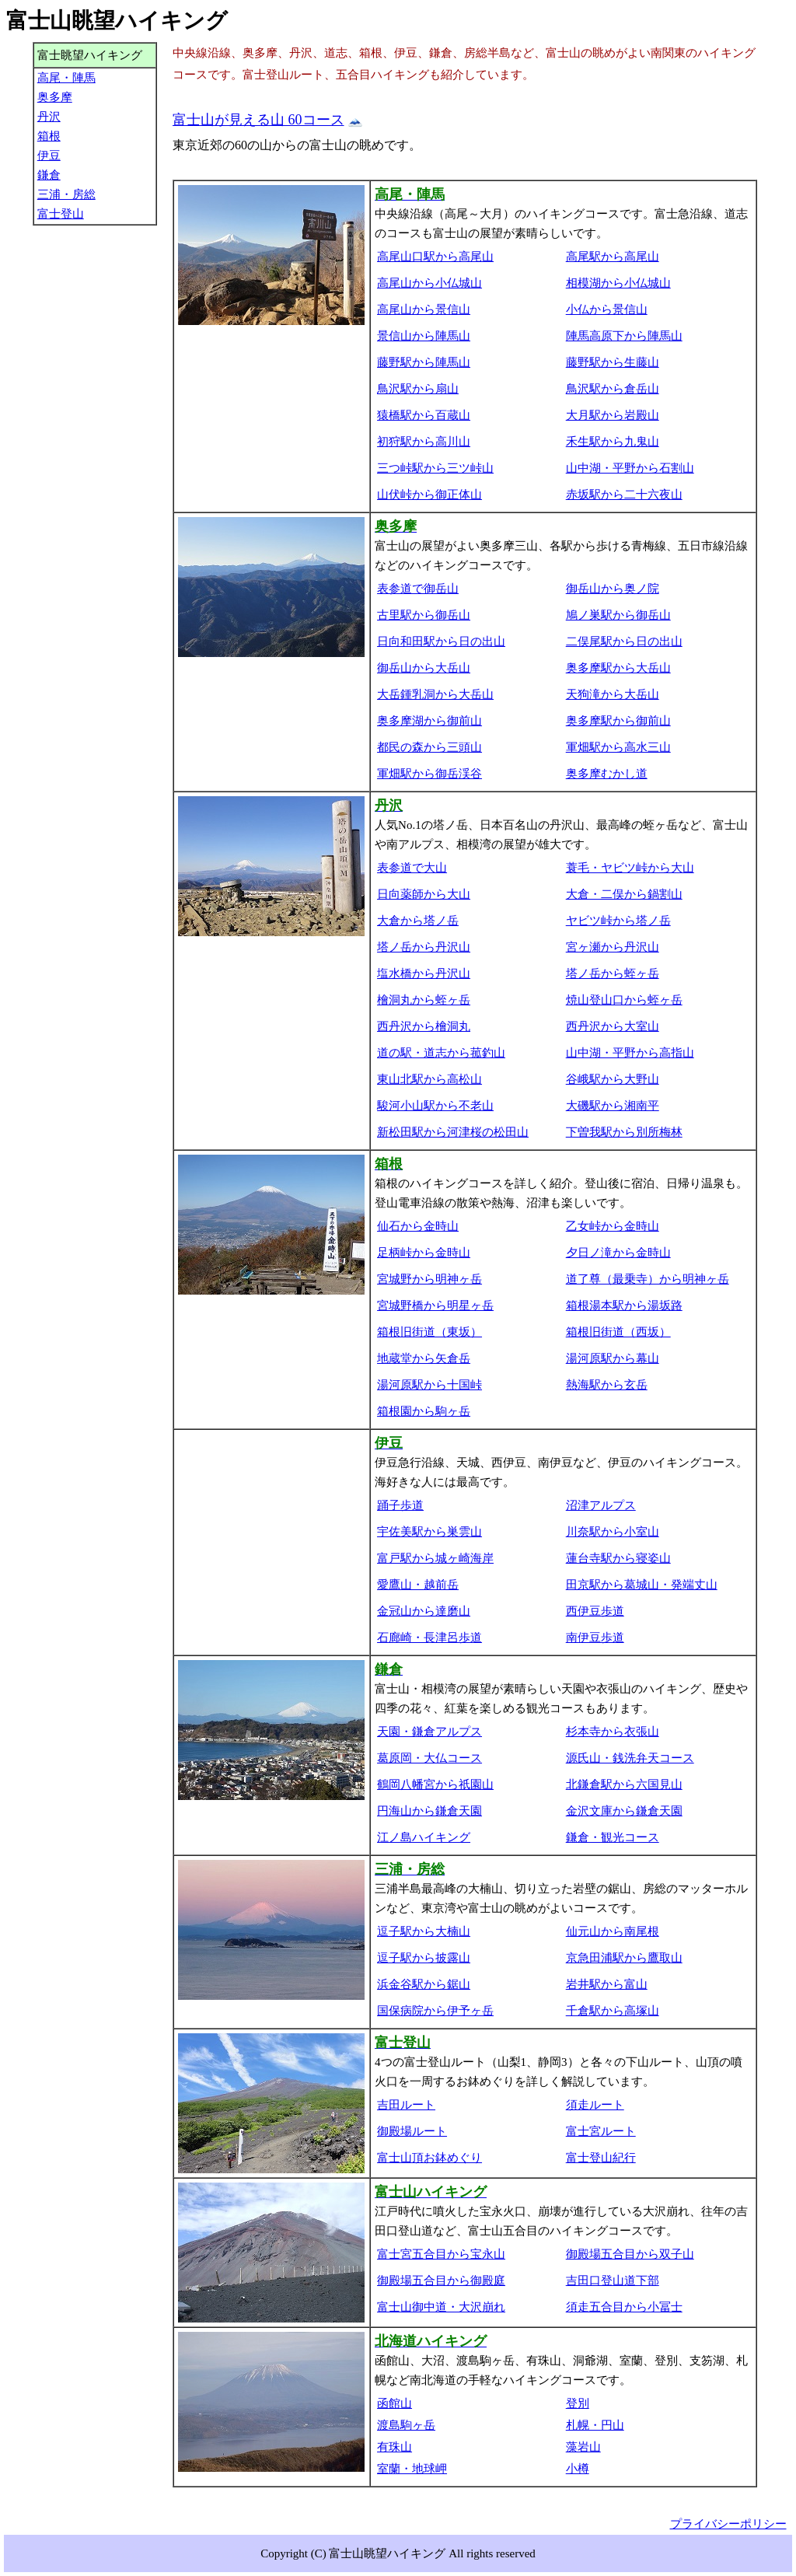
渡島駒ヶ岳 (406, 2425)
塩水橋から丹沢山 (423, 973)
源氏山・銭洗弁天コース (630, 1758)
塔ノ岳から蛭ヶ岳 (612, 973)
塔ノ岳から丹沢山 (423, 947)
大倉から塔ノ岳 (418, 920)
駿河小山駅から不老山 (435, 1105)
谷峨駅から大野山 (612, 1079)
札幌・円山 (595, 2425)
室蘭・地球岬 (412, 2468)
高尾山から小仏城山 (429, 283)
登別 (577, 2403)
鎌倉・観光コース (612, 1837)
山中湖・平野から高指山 (630, 1053)
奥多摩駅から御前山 (618, 721)
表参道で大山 (412, 868)
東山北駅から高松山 (429, 1079)
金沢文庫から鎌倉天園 (624, 1811)
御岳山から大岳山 (423, 668)
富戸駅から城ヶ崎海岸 (435, 1558)
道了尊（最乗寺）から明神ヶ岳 (647, 1279)
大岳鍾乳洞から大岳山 (435, 694)
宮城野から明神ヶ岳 (429, 1279)
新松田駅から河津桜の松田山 (453, 1132)
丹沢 (49, 116)
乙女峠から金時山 (612, 1226)
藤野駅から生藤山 (612, 362)
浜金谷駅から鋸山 (423, 1984)
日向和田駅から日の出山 (441, 641)
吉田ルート (406, 2105)
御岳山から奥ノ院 (612, 588)
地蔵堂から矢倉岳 (423, 1358)
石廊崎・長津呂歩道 (429, 1637)
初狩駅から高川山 (423, 441)
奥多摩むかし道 (607, 773)
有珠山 (394, 2447)
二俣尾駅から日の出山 (624, 641)
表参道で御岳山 (418, 588)
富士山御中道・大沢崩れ (441, 2307)
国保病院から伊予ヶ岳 (435, 2011)
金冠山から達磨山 (423, 1611)
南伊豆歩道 (595, 1637)
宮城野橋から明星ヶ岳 (435, 1305)
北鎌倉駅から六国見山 (624, 1784)
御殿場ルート (412, 2131)
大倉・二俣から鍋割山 (624, 894)
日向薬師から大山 (423, 894)
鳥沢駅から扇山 (418, 389)
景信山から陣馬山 (423, 336)
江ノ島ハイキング (423, 1837)
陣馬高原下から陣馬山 (624, 336)
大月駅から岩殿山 (612, 415)
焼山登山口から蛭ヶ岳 (624, 1000)
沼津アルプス (601, 1505)
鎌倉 (49, 175)
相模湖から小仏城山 (618, 283)
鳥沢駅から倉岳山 (612, 389)
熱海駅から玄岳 (607, 1385)
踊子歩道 (400, 1505)
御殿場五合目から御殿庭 (441, 2280)
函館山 (394, 2403)
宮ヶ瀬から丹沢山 (612, 947)
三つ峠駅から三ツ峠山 (435, 468)
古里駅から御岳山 (423, 615)
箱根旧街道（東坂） (429, 1332)
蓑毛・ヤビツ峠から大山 (630, 868)
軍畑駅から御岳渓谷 (429, 773)
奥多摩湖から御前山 (429, 721)
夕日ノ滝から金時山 (618, 1252)
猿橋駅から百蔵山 (423, 415)
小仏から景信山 (607, 309)
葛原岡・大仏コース (429, 1758)
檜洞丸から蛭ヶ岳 (423, 1000)
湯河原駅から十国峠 (429, 1385)
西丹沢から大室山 (612, 1026)
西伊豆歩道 (595, 1611)
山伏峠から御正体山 (429, 494)
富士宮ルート (601, 2131)
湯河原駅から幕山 (612, 1358)
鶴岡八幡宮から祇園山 (435, 1784)
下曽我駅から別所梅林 (624, 1132)
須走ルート (595, 2105)
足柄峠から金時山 (423, 1252)
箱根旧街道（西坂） (618, 1332)
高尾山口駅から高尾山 (435, 256)
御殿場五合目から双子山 (630, 2254)
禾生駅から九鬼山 (612, 441)
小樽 (577, 2468)
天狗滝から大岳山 (612, 694)
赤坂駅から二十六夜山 (624, 494)
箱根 (49, 136)
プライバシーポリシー (728, 2524)
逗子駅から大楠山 (423, 1931)
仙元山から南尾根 (612, 1931)
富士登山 (60, 214)
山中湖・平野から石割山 (630, 468)
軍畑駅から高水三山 (618, 747)
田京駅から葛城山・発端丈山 (641, 1584)
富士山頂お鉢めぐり (429, 2157)
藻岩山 (583, 2447)
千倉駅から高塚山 (612, 2011)
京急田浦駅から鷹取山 (624, 1958)
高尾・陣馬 (66, 78)
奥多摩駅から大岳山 (618, 668)
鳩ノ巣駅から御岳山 (618, 615)
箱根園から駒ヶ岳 (423, 1411)
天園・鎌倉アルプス (429, 1731)
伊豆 (49, 155)
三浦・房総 (66, 194)
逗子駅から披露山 (423, 1958)
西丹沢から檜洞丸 (423, 1026)
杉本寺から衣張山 (612, 1731)
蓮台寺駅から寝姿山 (618, 1558)
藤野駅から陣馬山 (423, 362)
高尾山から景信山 (423, 309)
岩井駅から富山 (607, 1984)
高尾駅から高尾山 (612, 256)
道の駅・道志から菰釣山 (441, 1053)
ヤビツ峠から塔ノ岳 (618, 920)
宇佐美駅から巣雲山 (429, 1532)
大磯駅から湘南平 (612, 1105)
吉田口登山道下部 (612, 2280)
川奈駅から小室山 (612, 1532)
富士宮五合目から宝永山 (441, 2254)
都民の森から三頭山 (429, 747)
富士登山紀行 (601, 2157)
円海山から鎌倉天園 (429, 1811)
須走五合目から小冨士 (624, 2307)
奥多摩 (54, 97)
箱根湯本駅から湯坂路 (624, 1305)
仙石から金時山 (418, 1226)
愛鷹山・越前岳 (418, 1584)
